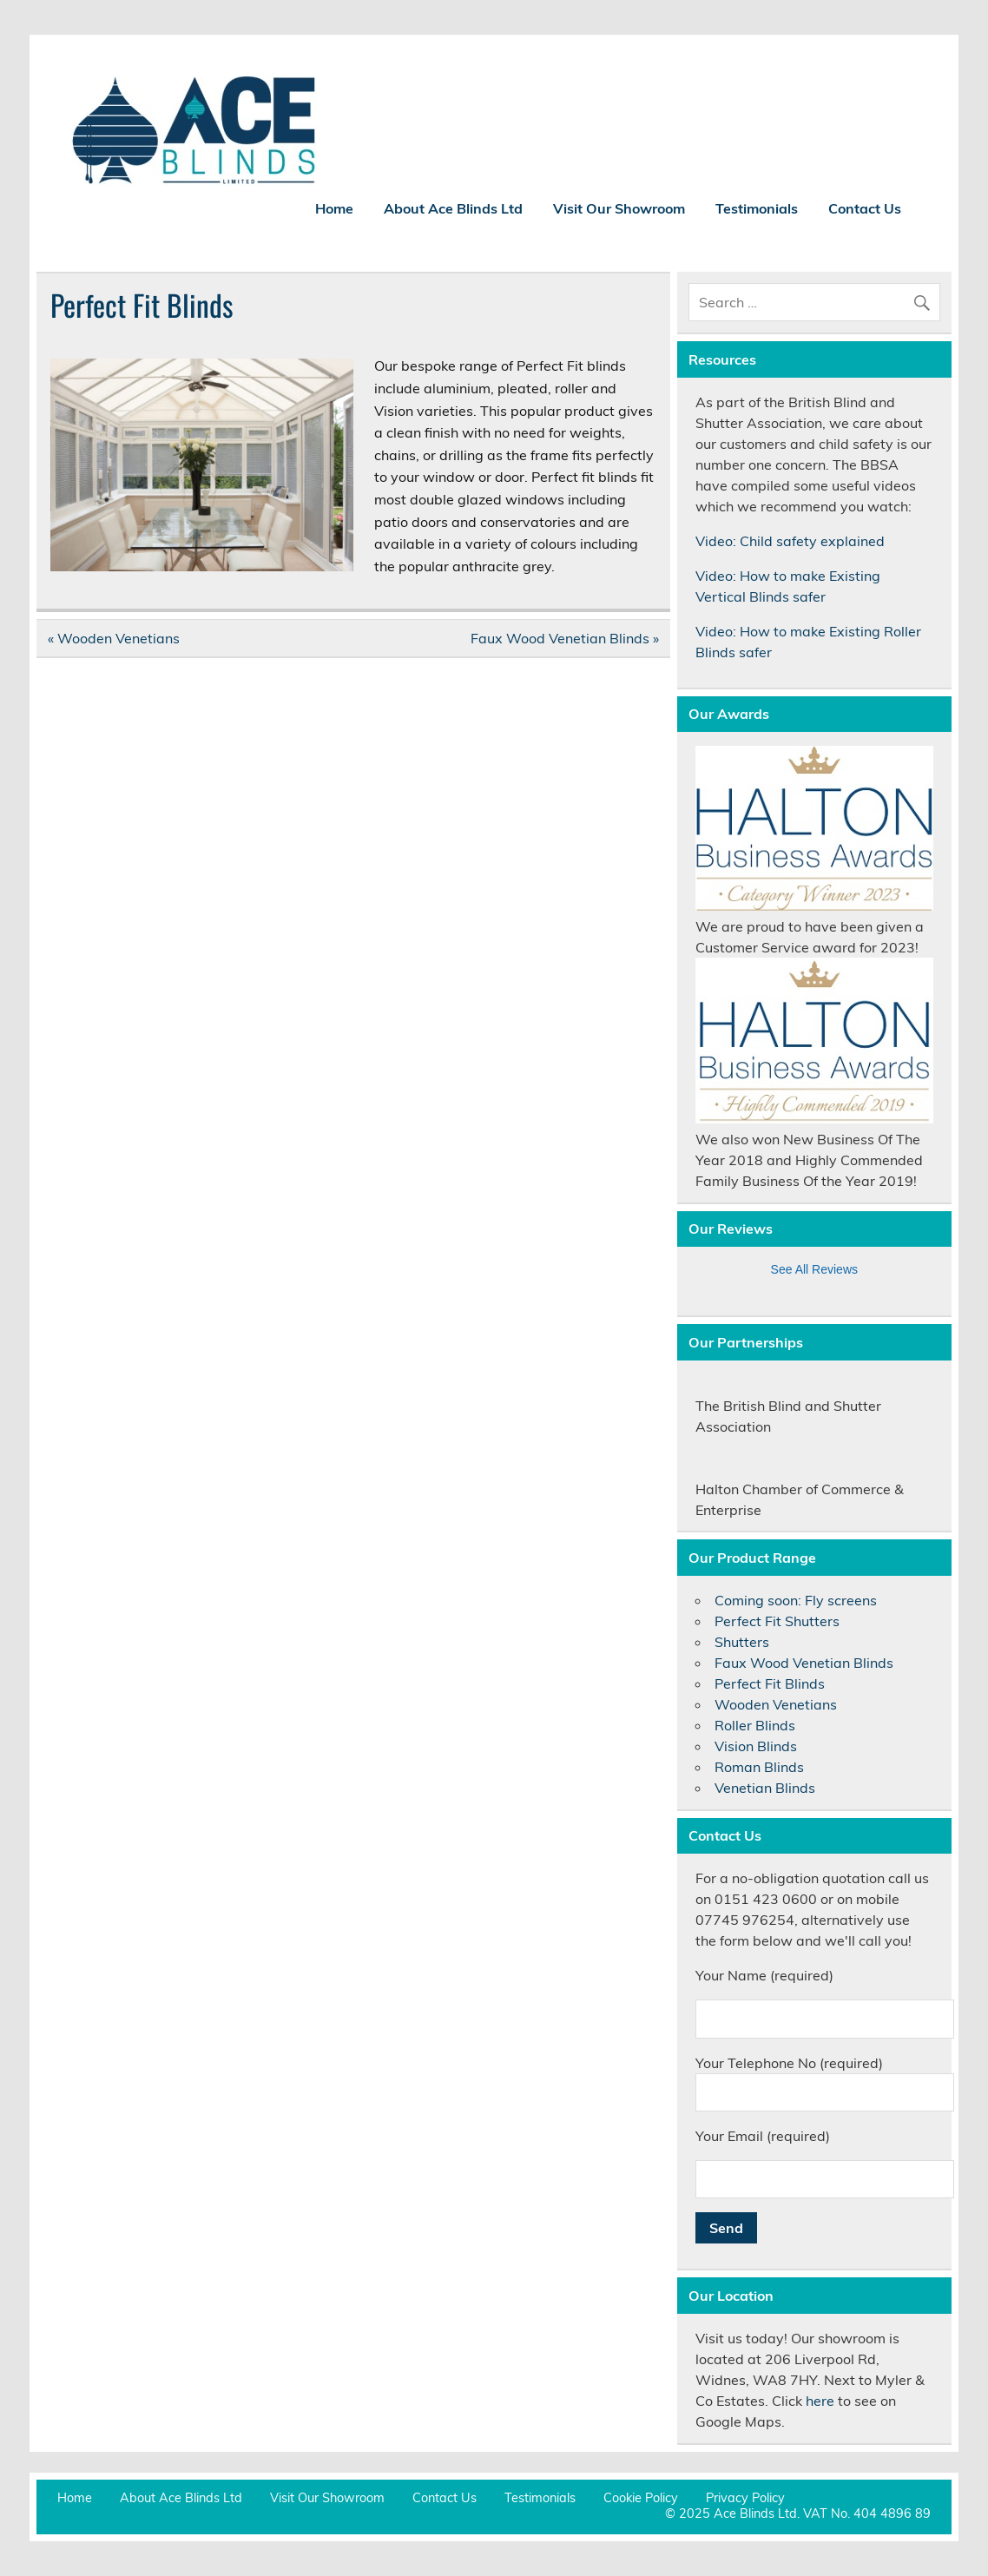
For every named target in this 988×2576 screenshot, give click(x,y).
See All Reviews (814, 1269)
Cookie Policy (640, 2498)
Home (334, 208)
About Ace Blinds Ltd (453, 208)
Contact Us (864, 208)
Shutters (742, 1641)
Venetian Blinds (765, 1787)
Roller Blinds (755, 1725)
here (820, 2400)
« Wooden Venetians (114, 638)
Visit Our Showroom (619, 208)
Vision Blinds (756, 1746)
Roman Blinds (759, 1767)
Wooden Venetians (776, 1704)
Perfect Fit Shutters (777, 1621)
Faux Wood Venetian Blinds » (565, 638)
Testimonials (756, 208)
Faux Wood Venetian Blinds (804, 1662)
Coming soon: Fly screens (796, 1600)
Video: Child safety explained (790, 541)
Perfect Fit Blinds (770, 1683)
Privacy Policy (745, 2498)
